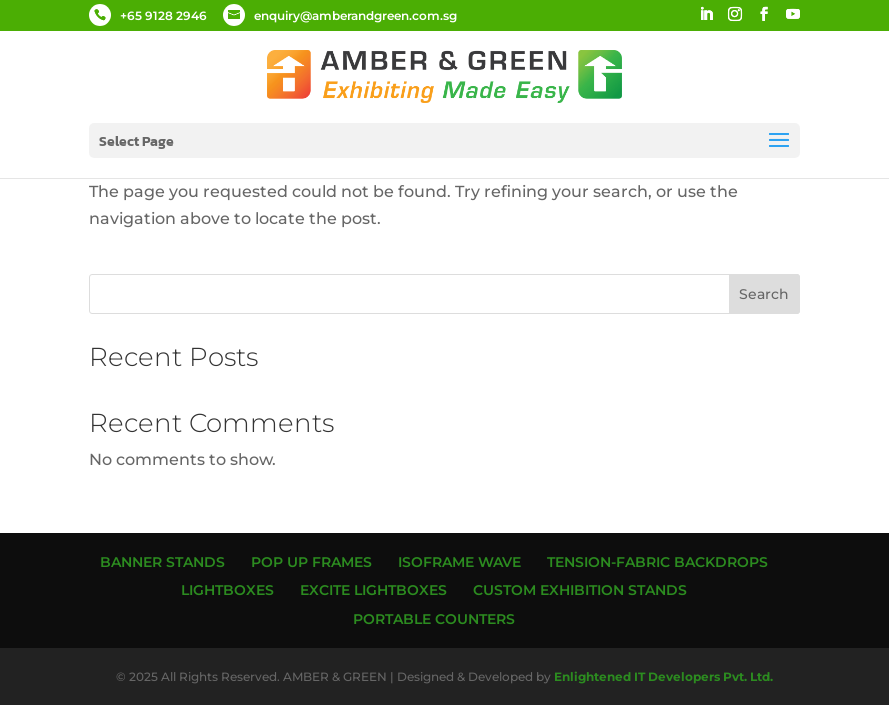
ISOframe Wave (459, 562)
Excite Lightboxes (373, 590)
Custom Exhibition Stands (580, 590)
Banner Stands (162, 562)
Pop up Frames (311, 562)
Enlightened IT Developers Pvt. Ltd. (663, 676)
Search (764, 294)
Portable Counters (434, 619)
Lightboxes (227, 590)
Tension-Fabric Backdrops (657, 562)
